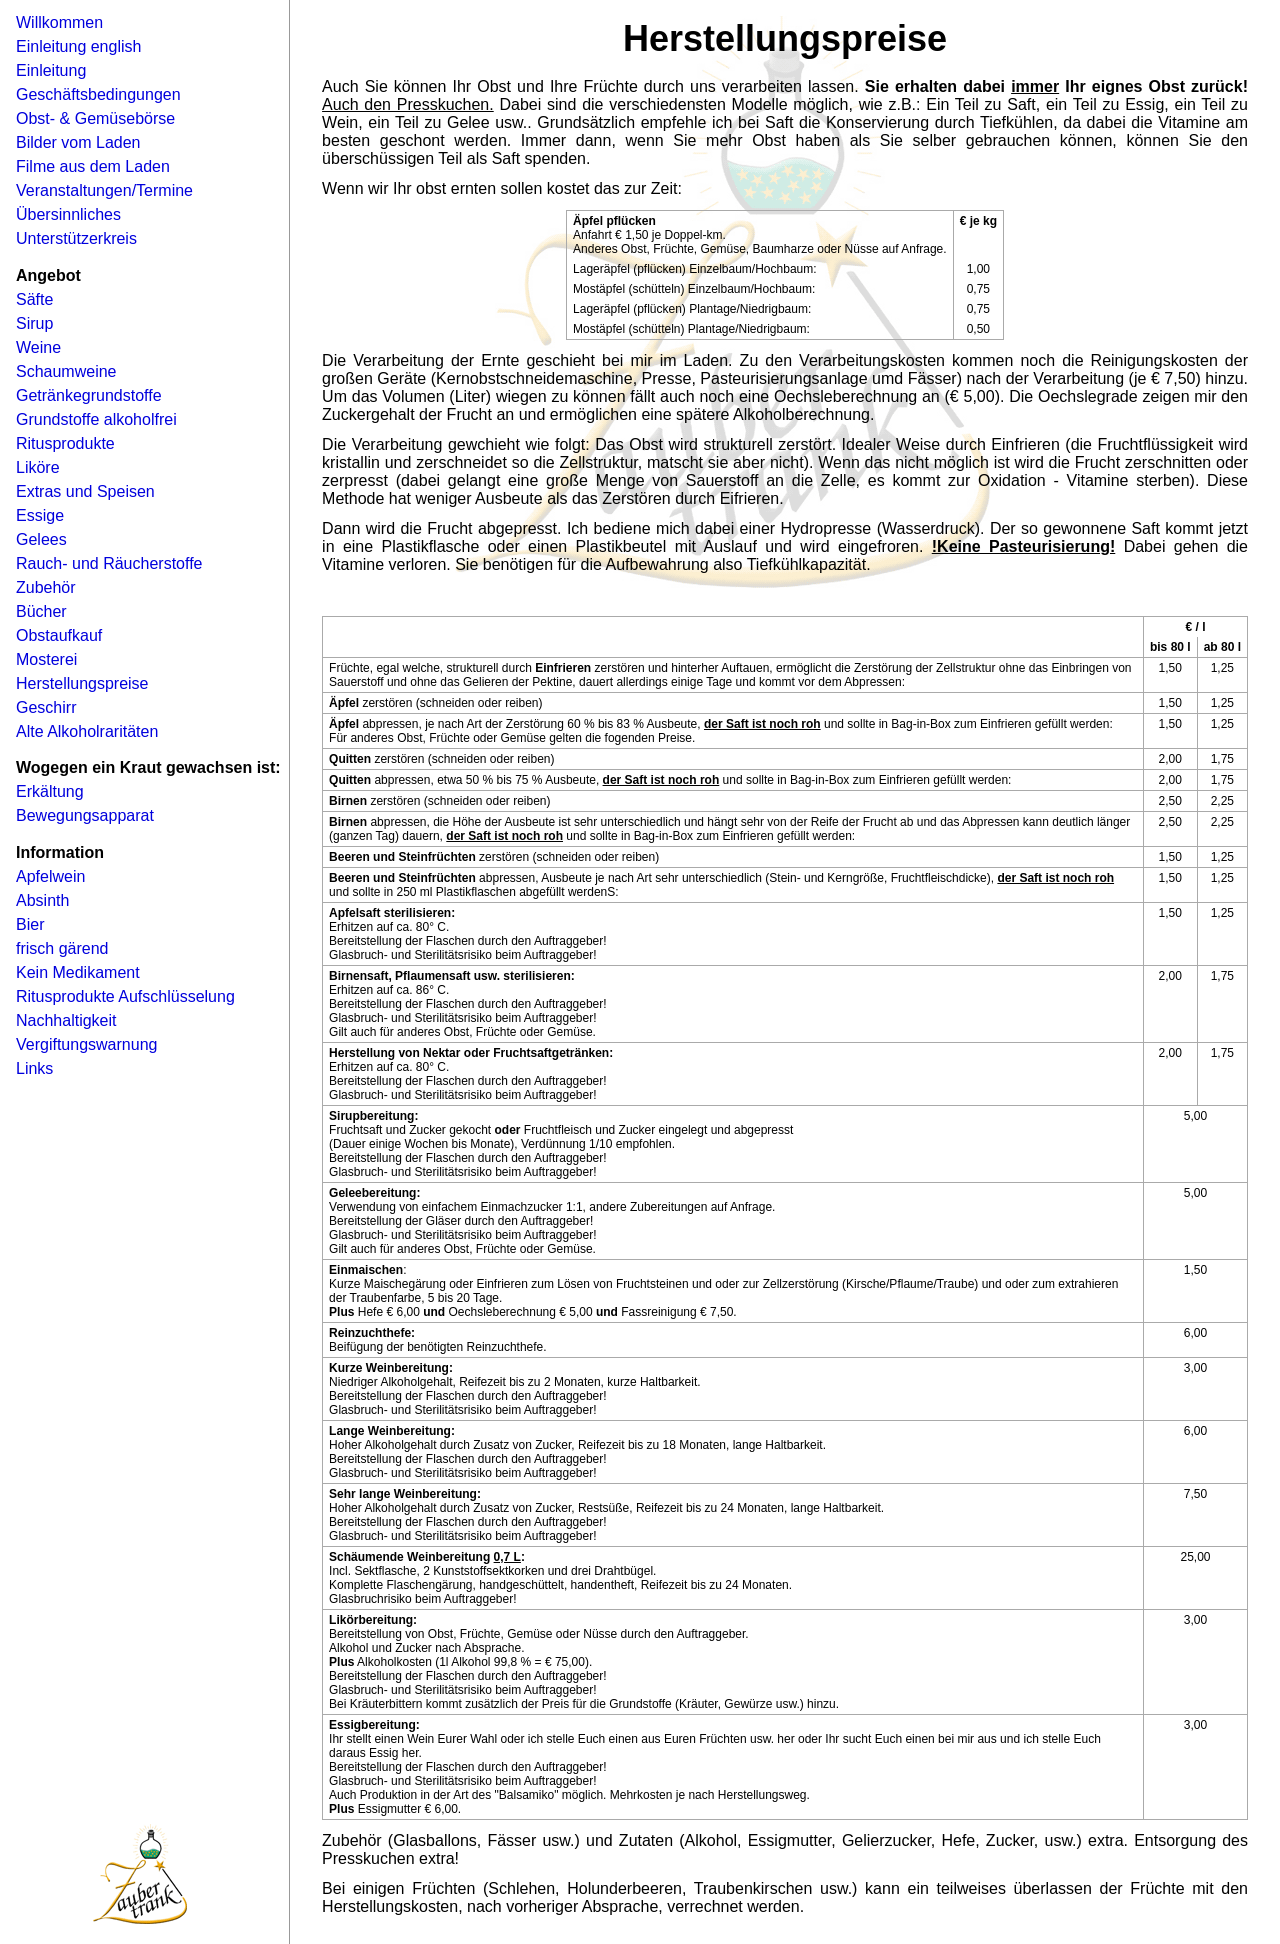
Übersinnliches (68, 214)
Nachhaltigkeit (66, 1020)
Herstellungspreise (82, 683)
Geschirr (46, 707)
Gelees (41, 539)
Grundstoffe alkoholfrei (96, 419)
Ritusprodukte (65, 443)
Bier (30, 924)
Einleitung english (78, 46)
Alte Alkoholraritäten (87, 731)
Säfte (34, 299)
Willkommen (59, 22)
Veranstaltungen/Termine (104, 190)
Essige (40, 515)
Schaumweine (66, 371)
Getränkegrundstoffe (89, 395)
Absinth (42, 900)
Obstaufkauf (59, 635)
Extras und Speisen (85, 491)
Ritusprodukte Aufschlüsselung (125, 996)
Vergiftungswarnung (86, 1044)
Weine (38, 347)
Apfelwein (50, 876)
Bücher (41, 611)
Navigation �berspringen (45, 6)
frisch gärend (62, 948)
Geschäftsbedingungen (98, 94)
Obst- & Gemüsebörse (95, 118)
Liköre (38, 467)
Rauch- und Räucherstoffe (109, 563)
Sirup (34, 323)
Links (34, 1068)
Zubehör (46, 587)
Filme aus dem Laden (93, 166)
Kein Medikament (78, 972)
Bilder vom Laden (78, 142)
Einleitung (51, 70)
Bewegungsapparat (85, 815)
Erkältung (50, 791)
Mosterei (46, 659)
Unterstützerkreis (76, 238)
